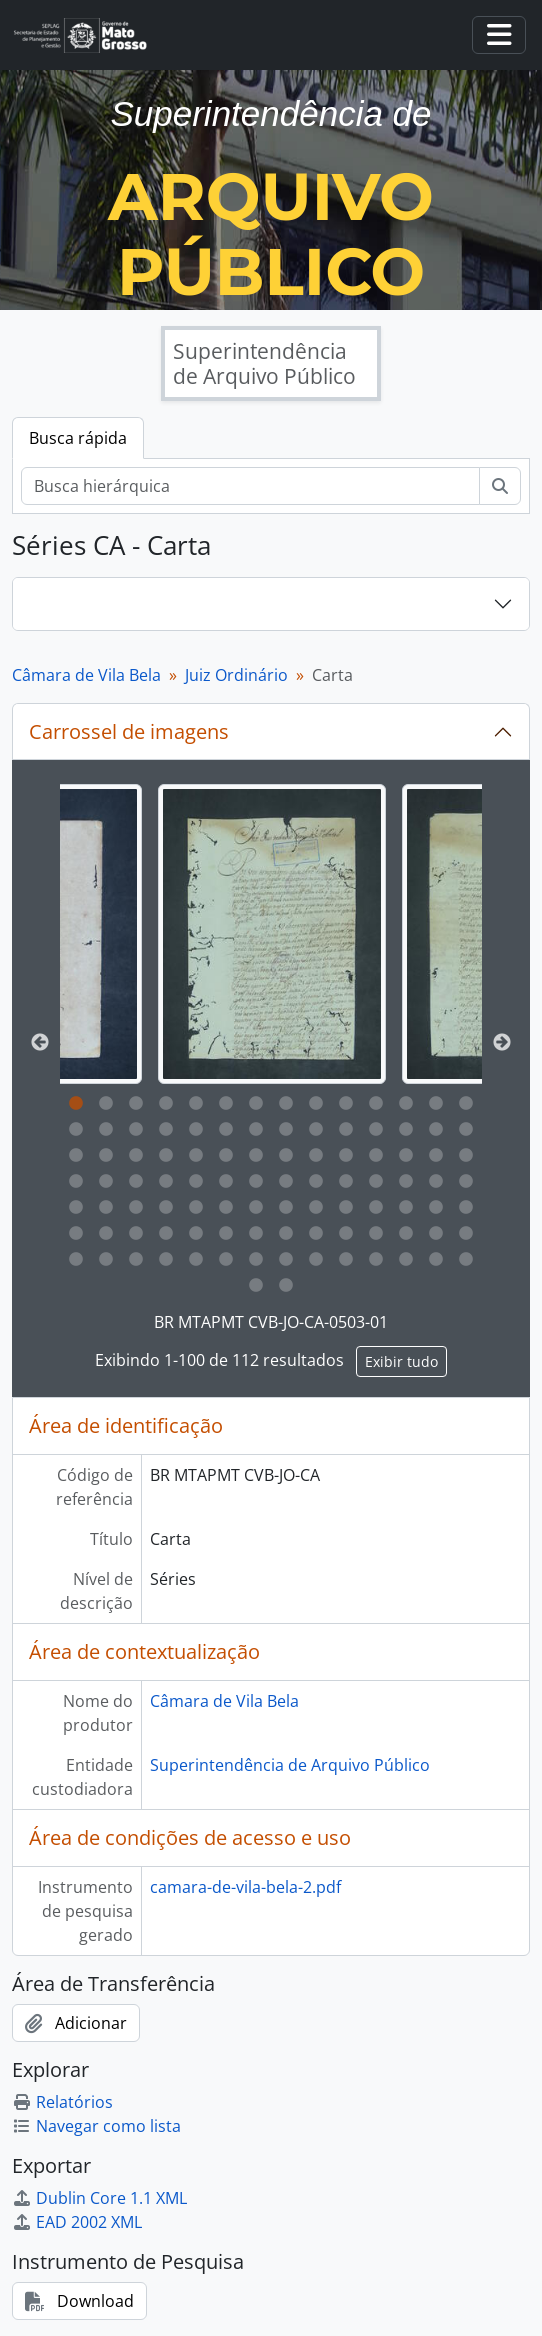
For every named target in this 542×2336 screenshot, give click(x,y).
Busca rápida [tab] (78, 438)
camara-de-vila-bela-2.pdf (245, 1887)
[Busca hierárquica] (250, 486)
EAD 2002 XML (77, 2222)
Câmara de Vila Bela (86, 675)
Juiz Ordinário (236, 675)
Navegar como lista (96, 2126)
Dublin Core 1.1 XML (99, 2198)
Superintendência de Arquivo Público (290, 1765)
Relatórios (62, 2102)
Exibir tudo (401, 1361)
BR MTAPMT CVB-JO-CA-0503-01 (271, 1322)
